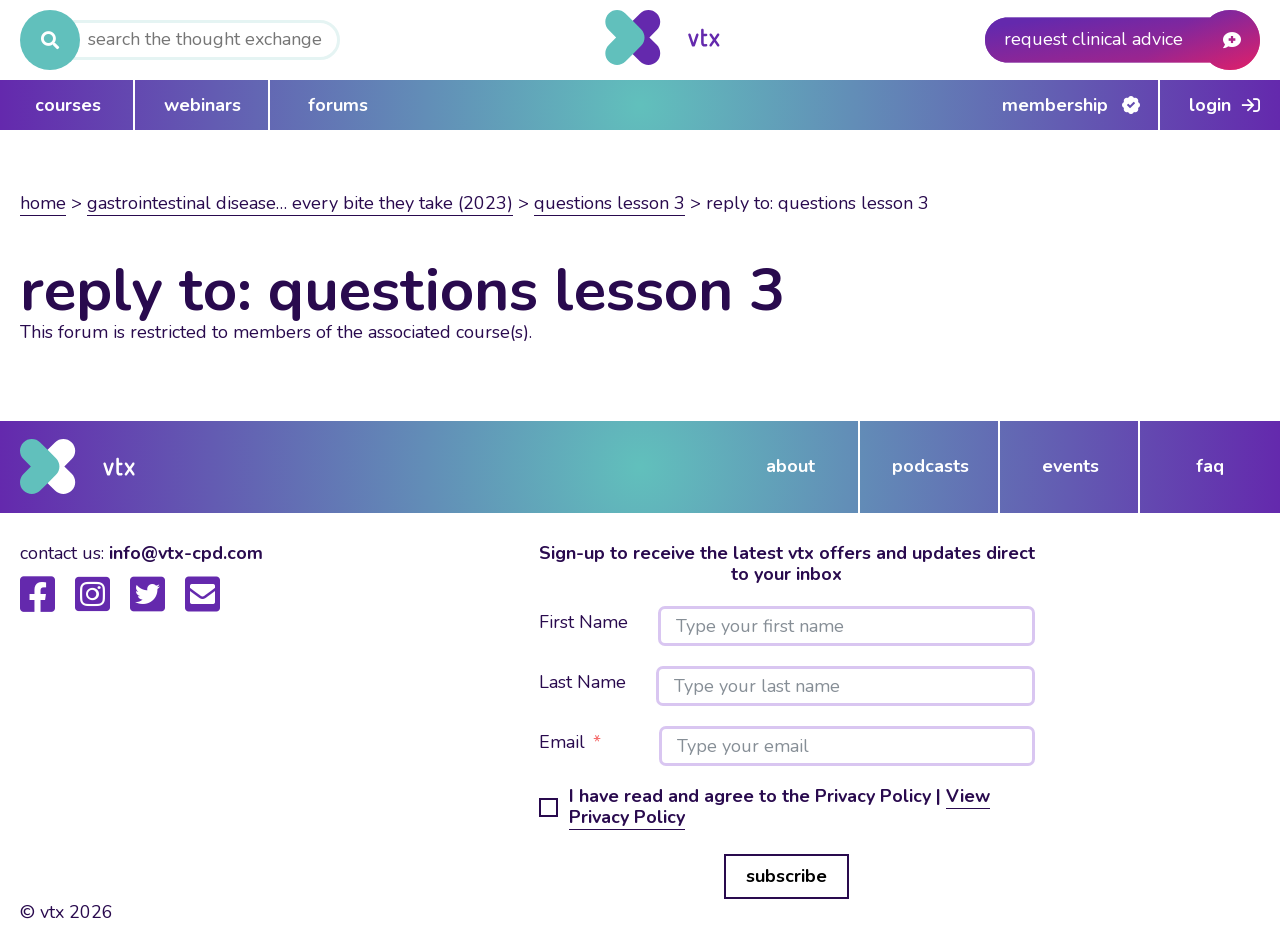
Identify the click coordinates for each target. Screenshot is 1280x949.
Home (43, 203)
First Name (583, 623)
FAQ (1210, 466)
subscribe (786, 876)
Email (562, 743)
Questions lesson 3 (609, 203)
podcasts (930, 466)
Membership (1055, 105)
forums (338, 105)
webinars (202, 105)
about (790, 466)
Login (1210, 105)
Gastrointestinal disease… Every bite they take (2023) (300, 203)
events (1070, 466)
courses (68, 105)
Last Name (582, 683)
